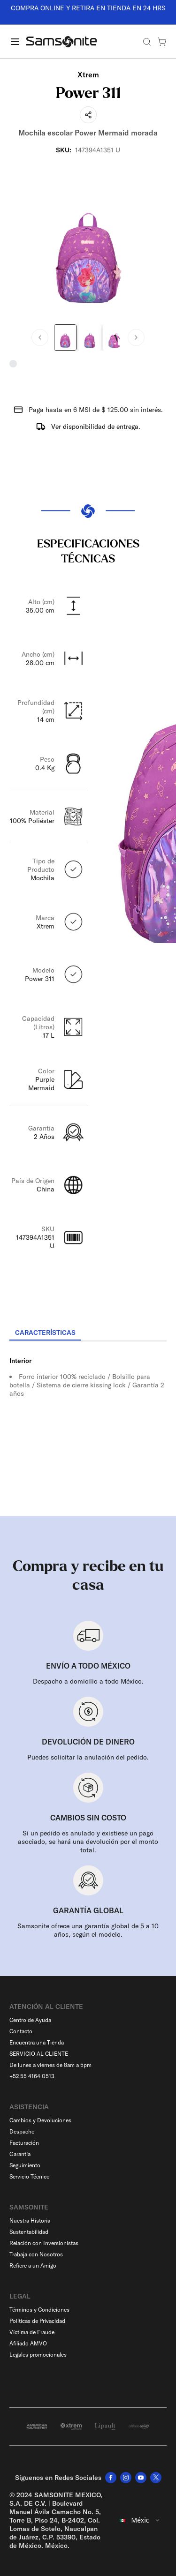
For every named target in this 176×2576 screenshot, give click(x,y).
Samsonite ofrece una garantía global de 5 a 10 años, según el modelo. (88, 1930)
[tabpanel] (88, 1426)
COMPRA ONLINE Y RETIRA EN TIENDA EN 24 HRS (88, 8)
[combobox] (140, 2520)
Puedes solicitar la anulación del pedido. (88, 1757)
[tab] (45, 1332)
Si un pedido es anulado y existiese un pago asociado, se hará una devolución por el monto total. (88, 1841)
